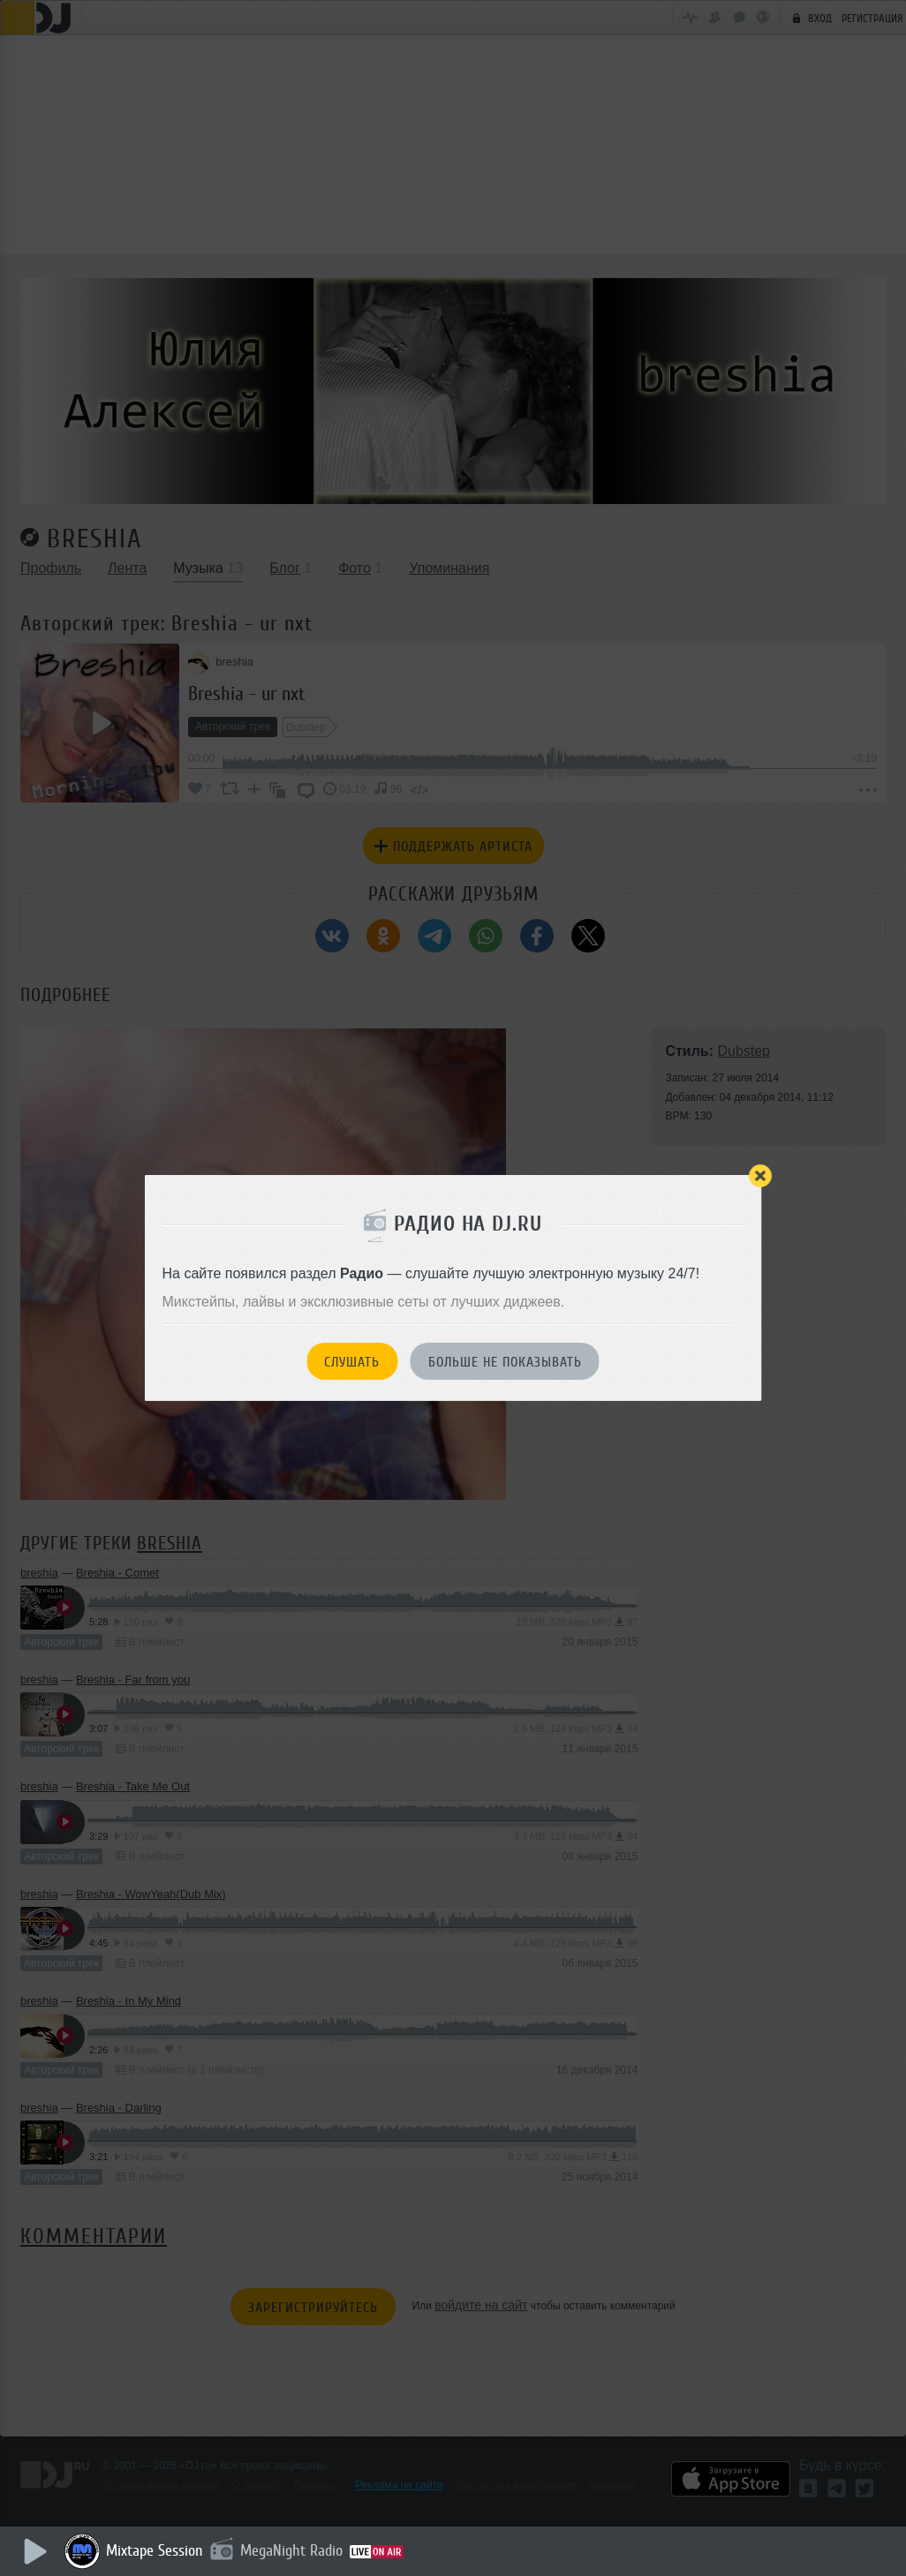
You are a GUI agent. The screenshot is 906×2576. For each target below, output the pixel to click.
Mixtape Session (156, 2550)
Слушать (352, 1362)
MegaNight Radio (293, 2550)
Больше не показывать (505, 1362)
